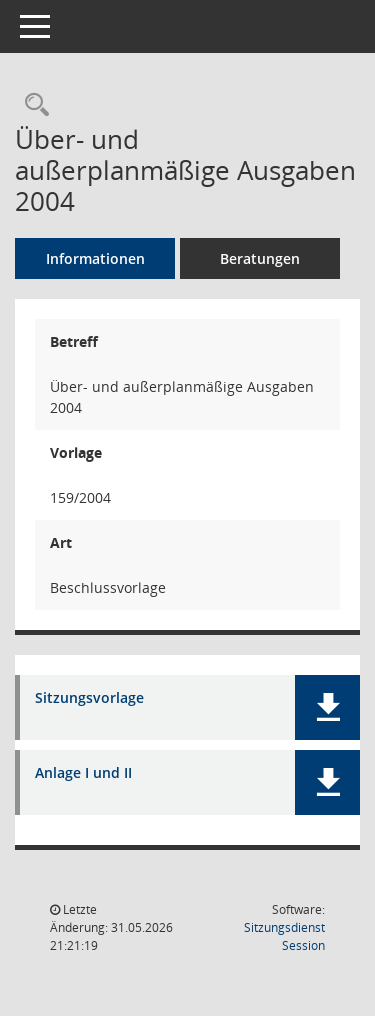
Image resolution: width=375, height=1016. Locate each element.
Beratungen (260, 258)
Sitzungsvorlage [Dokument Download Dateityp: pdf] (89, 698)
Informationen (95, 258)
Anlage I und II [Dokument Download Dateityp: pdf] (83, 773)
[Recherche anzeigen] (32, 105)
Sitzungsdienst (284, 936)
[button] (327, 707)
